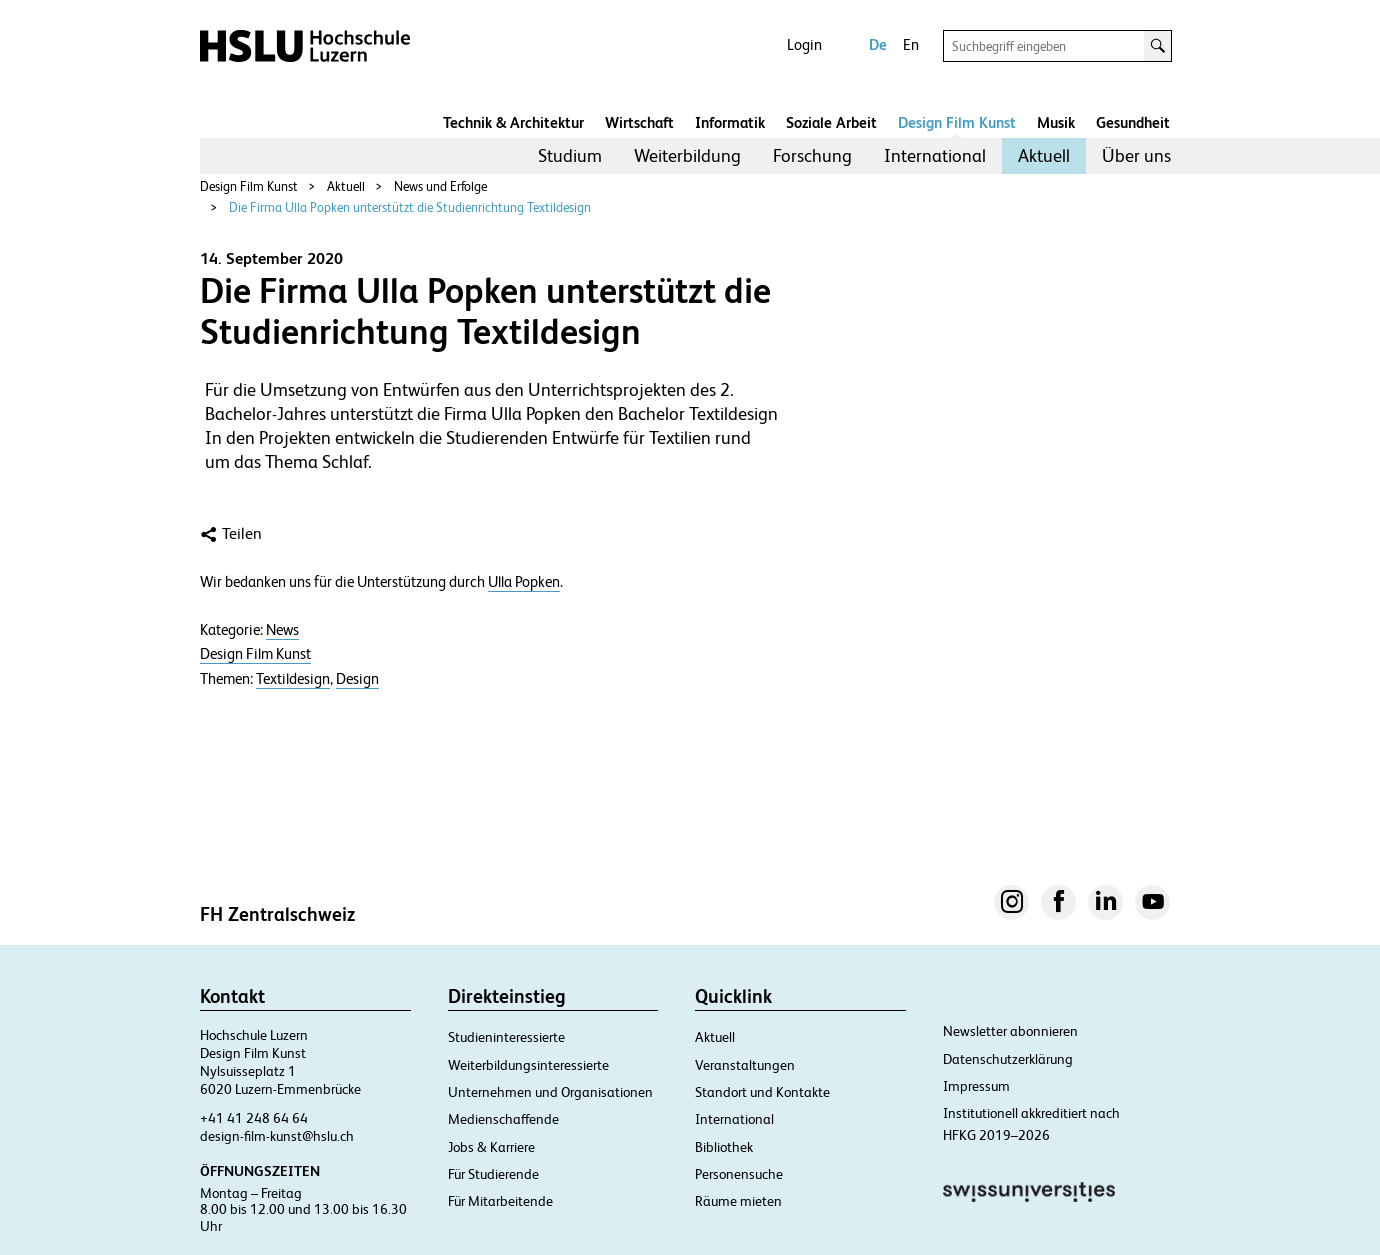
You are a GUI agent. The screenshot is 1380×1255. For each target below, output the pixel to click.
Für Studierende (493, 1174)
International (935, 155)
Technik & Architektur (513, 122)
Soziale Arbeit (831, 122)
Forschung (812, 155)
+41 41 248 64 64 (254, 1118)
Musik (1056, 122)
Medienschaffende (503, 1119)
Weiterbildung (687, 155)
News (282, 630)
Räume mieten (738, 1201)
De (878, 44)
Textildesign (293, 679)
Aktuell (1044, 155)
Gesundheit (1133, 122)
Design (357, 679)
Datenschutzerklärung (1008, 1059)
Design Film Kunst (957, 122)
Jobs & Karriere (491, 1147)
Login (804, 44)
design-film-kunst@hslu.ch (277, 1136)
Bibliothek (724, 1147)
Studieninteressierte (506, 1037)
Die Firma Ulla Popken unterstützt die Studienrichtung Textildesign (410, 207)
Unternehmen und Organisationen (550, 1092)
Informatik (730, 122)
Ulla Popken (524, 582)
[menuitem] (570, 156)
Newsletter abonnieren (1010, 1031)
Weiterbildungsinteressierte (528, 1065)
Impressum (976, 1086)
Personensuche (739, 1174)
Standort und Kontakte (762, 1092)
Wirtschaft (639, 122)
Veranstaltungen (745, 1065)
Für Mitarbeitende (500, 1201)
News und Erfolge (440, 186)
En (911, 44)
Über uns (1136, 155)
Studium (570, 155)
